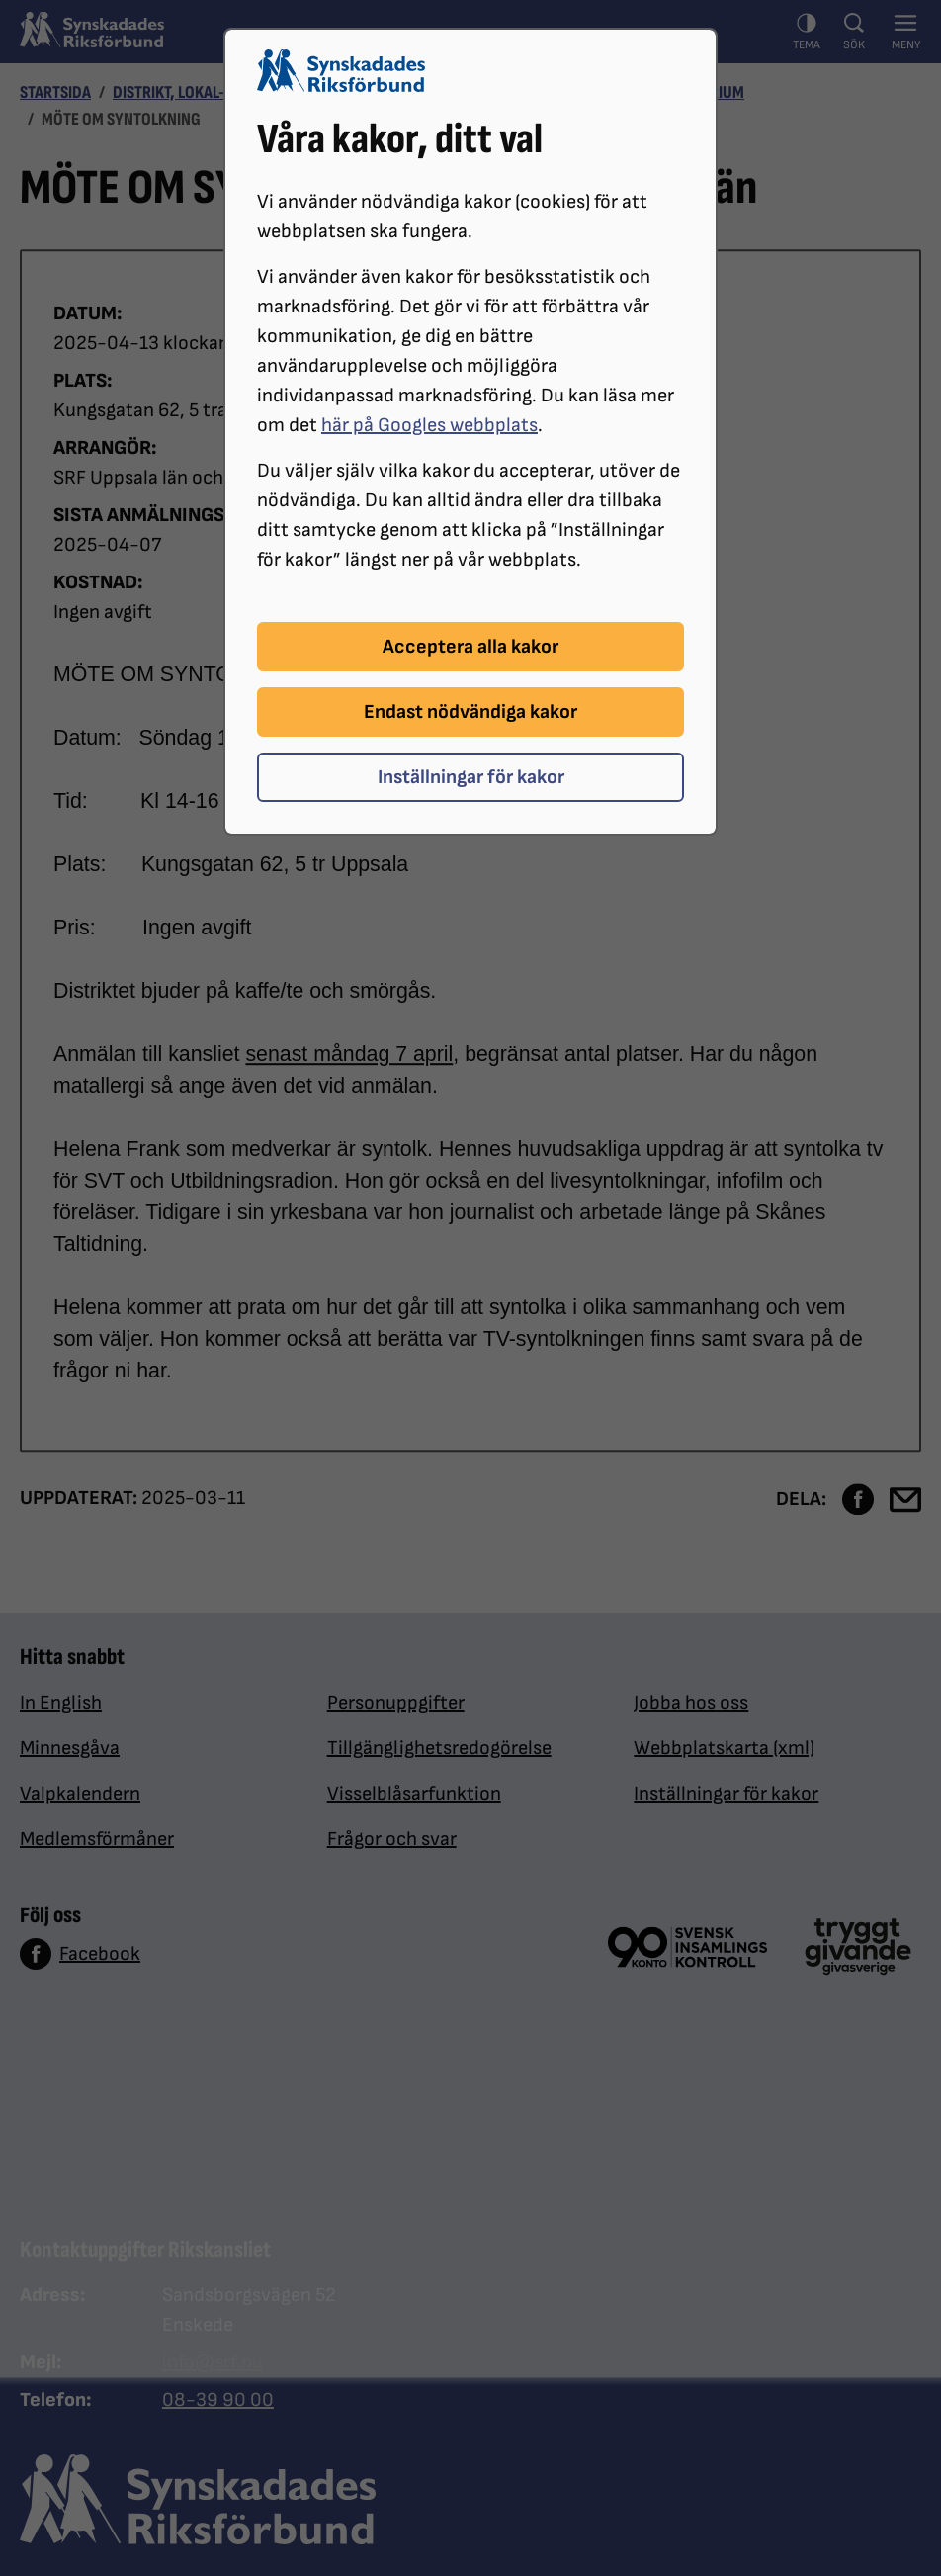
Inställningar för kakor (471, 777)
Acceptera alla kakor (470, 647)
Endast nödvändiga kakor (470, 712)
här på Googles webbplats (429, 425)
